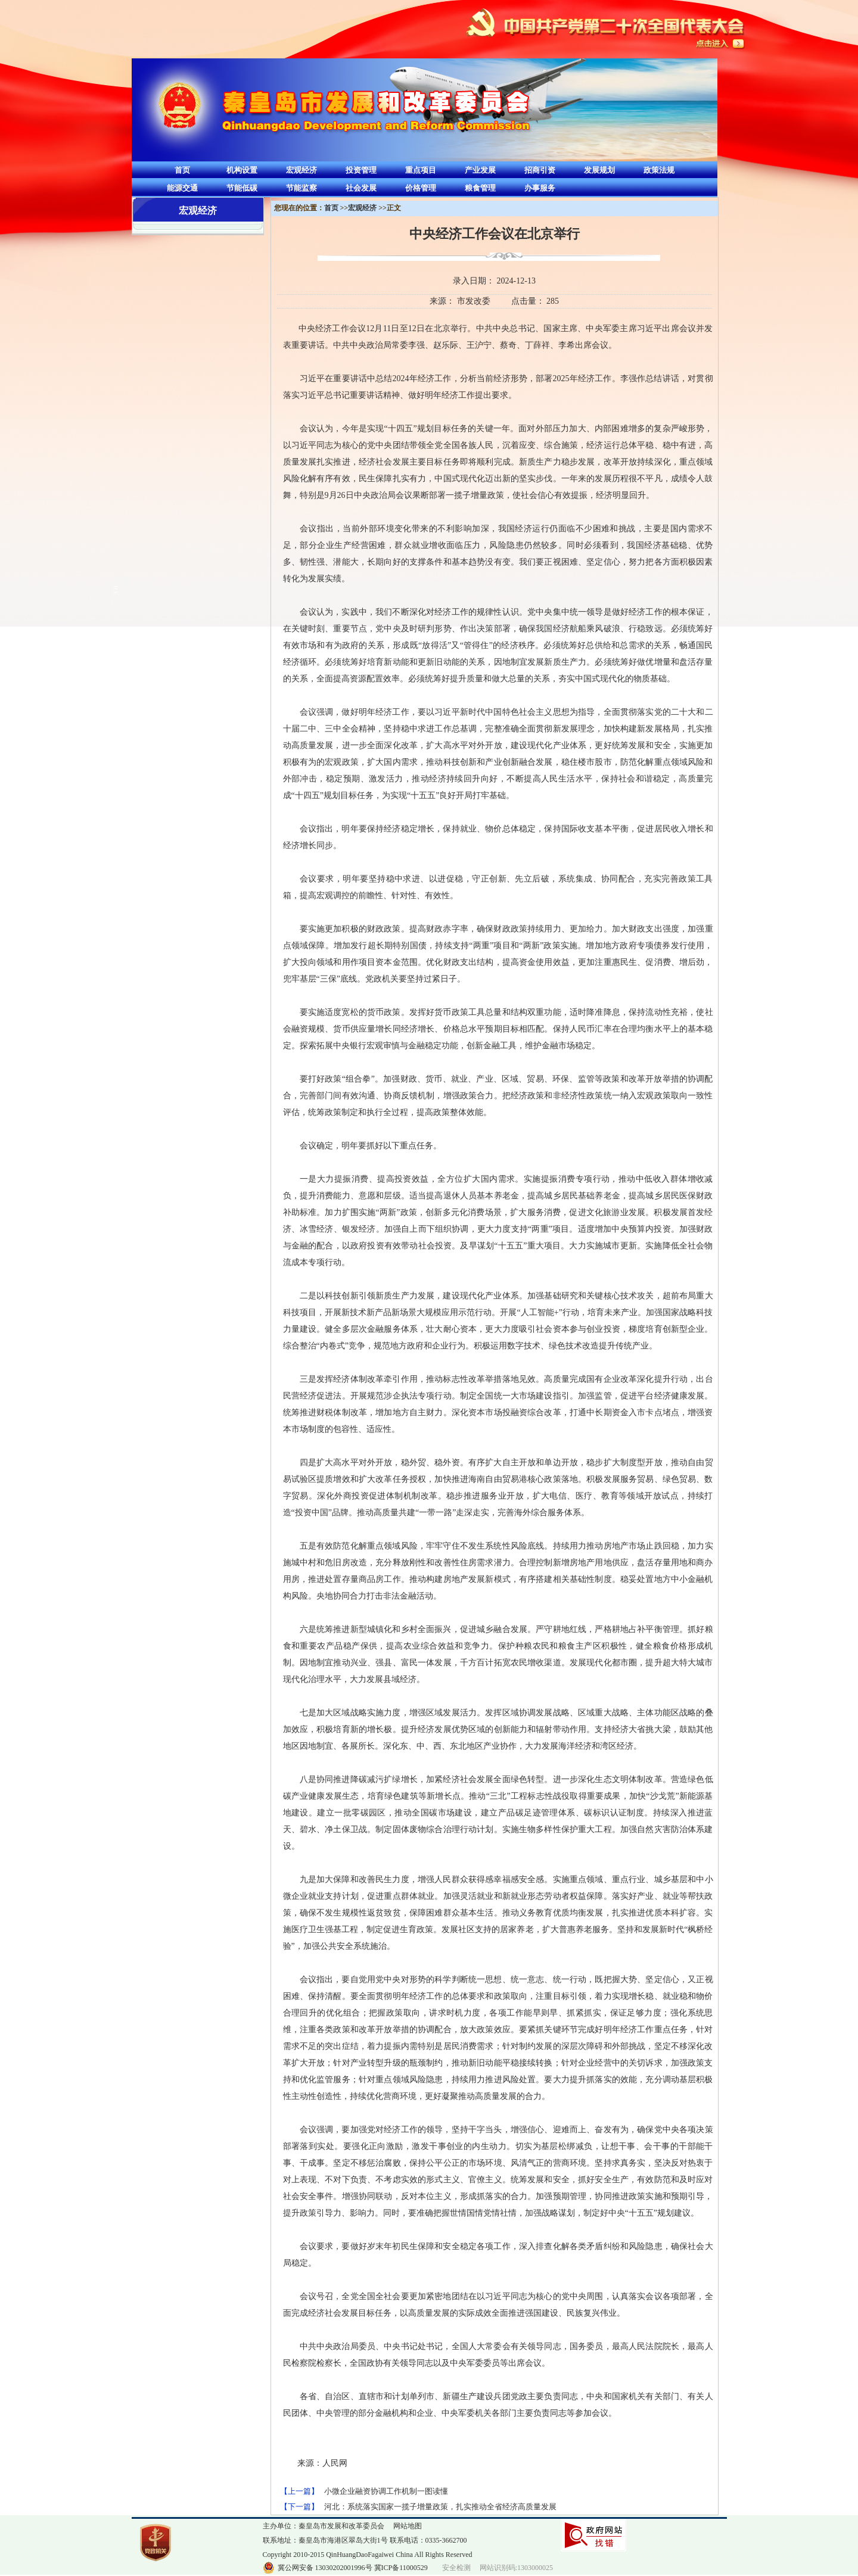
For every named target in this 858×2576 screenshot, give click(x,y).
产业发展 (480, 170)
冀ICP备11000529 (401, 2567)
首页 (182, 170)
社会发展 (361, 187)
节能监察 (301, 187)
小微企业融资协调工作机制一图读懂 (386, 2491)
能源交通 (182, 187)
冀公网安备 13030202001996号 (325, 2567)
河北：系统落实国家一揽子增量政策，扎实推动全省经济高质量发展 (440, 2506)
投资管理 (361, 170)
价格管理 (420, 187)
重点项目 (420, 170)
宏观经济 (301, 170)
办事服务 (539, 187)
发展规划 (599, 170)
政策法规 (659, 170)
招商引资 (539, 170)
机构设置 (241, 170)
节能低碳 (241, 187)
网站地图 (407, 2526)
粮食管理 (480, 187)
